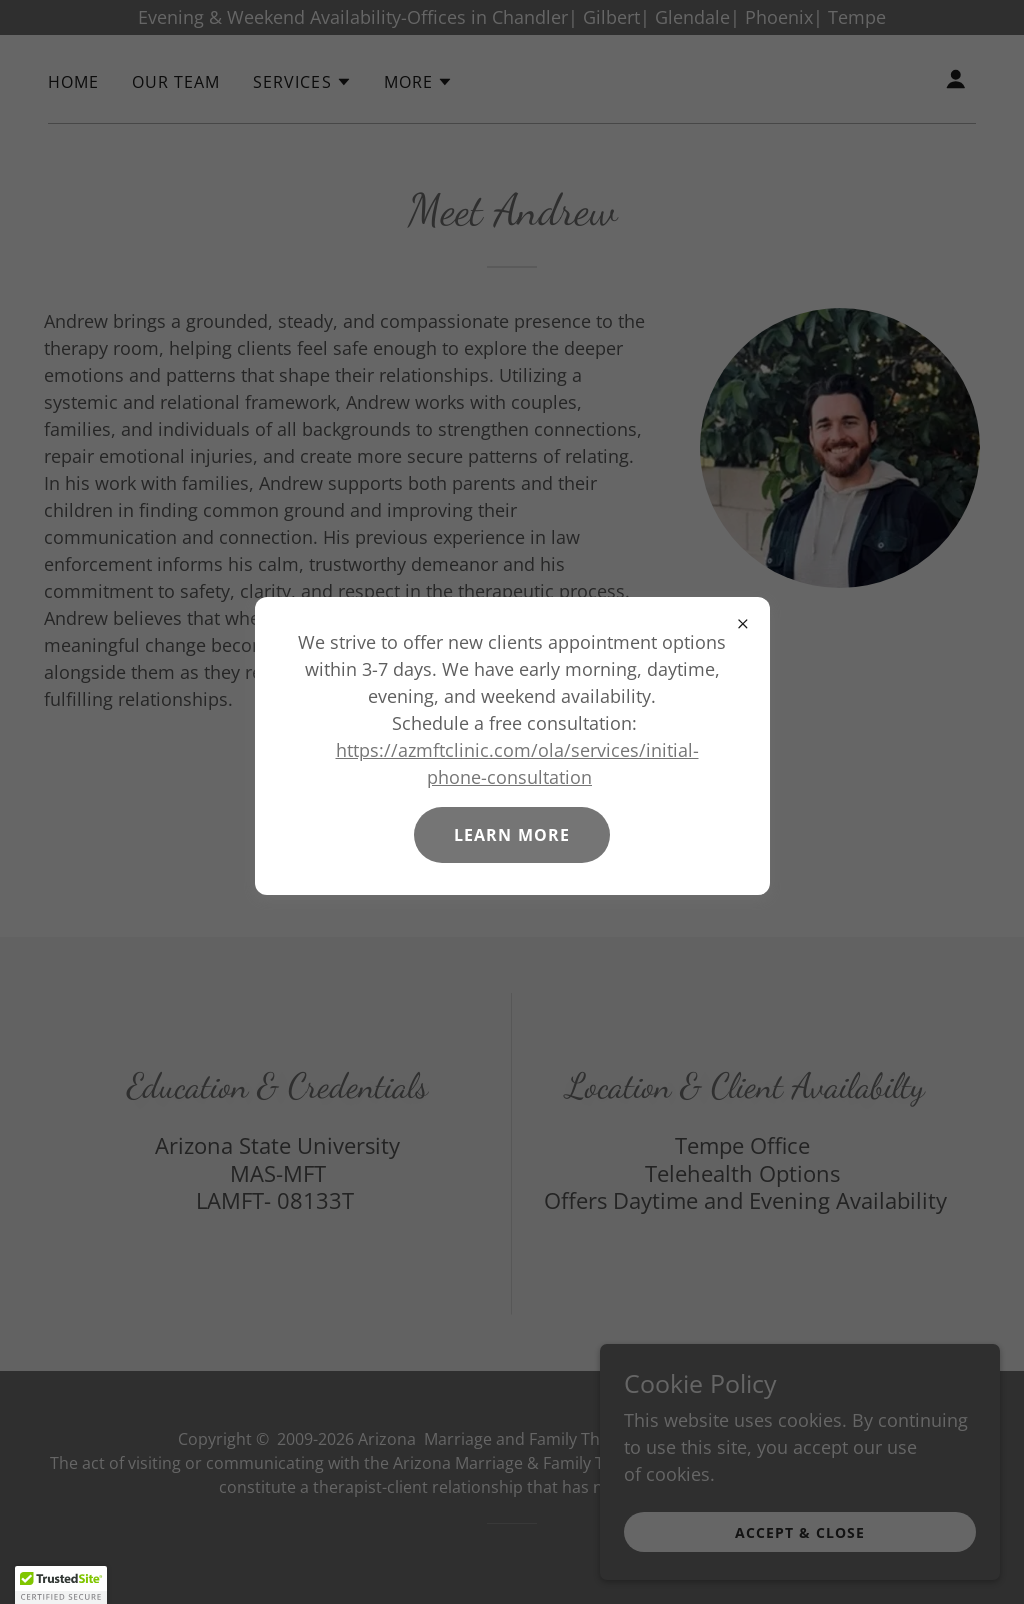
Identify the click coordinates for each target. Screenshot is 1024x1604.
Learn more (512, 835)
